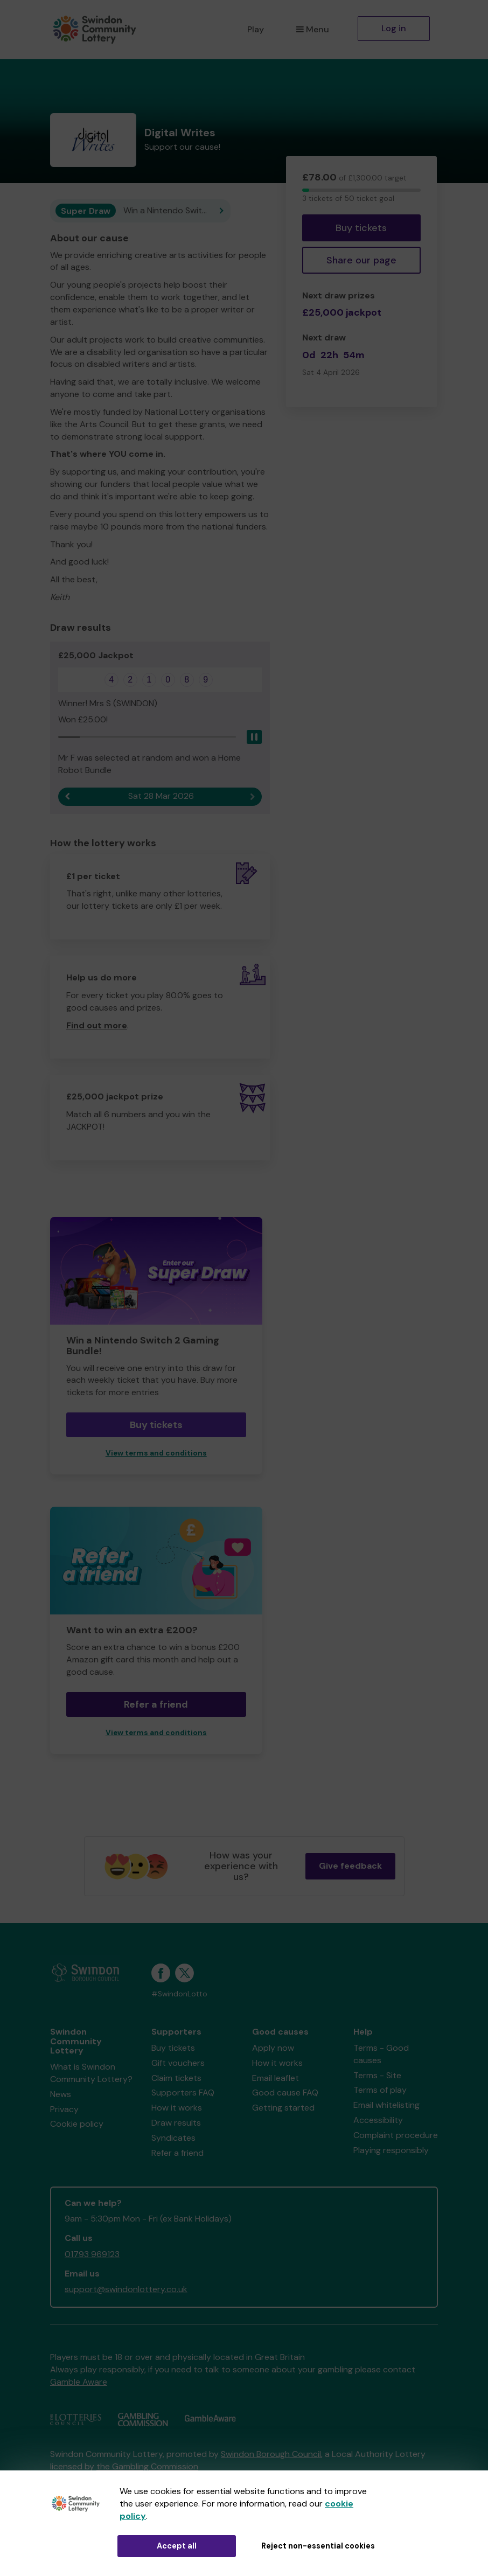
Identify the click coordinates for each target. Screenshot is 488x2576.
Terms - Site (377, 2075)
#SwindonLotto (179, 1994)
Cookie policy (76, 2123)
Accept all (177, 2546)
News (60, 2094)
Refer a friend (156, 1704)
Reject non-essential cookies (318, 2546)
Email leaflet (275, 2078)
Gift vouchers (178, 2063)
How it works (176, 2107)
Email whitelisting (386, 2105)
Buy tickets (361, 227)
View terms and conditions (156, 1453)
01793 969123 (92, 2254)
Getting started (283, 2107)
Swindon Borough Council (271, 2454)
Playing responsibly (391, 2150)
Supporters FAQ (182, 2092)
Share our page (361, 260)
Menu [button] (312, 29)
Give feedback (350, 1865)
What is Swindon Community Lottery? (91, 2073)
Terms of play (380, 2089)
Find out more (96, 1025)
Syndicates (173, 2137)
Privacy (64, 2109)
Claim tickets (176, 2078)
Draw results (176, 2122)
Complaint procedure (395, 2135)
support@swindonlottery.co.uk (126, 2289)
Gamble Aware (78, 2381)
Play (255, 29)
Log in (393, 28)
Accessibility (378, 2120)
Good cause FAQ (285, 2092)
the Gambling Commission (147, 2466)
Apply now (273, 2047)
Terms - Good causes (381, 2054)
